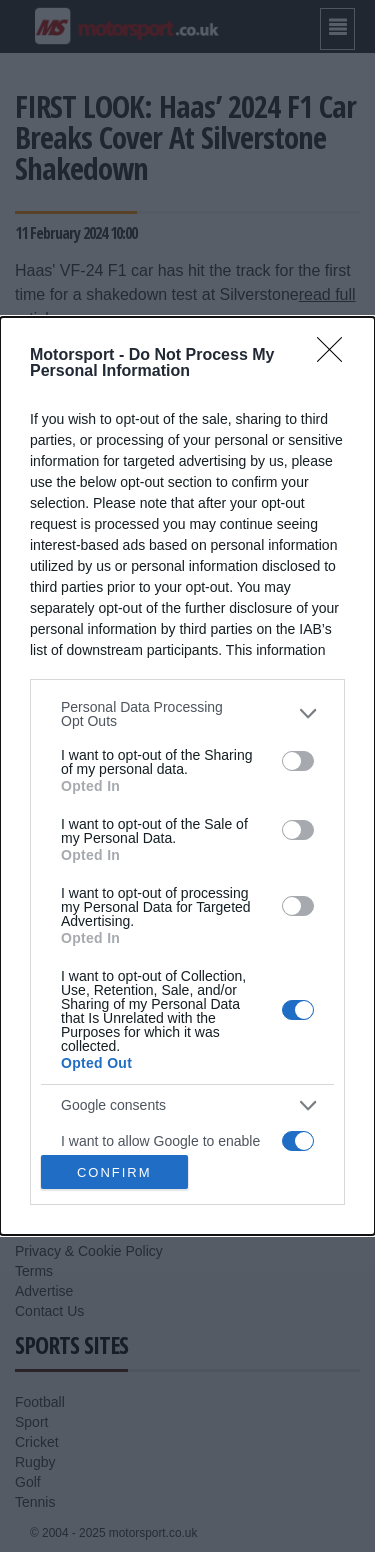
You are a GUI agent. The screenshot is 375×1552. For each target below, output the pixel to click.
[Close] (336, 356)
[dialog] (187, 776)
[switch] (298, 761)
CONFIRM (114, 1171)
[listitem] (187, 714)
